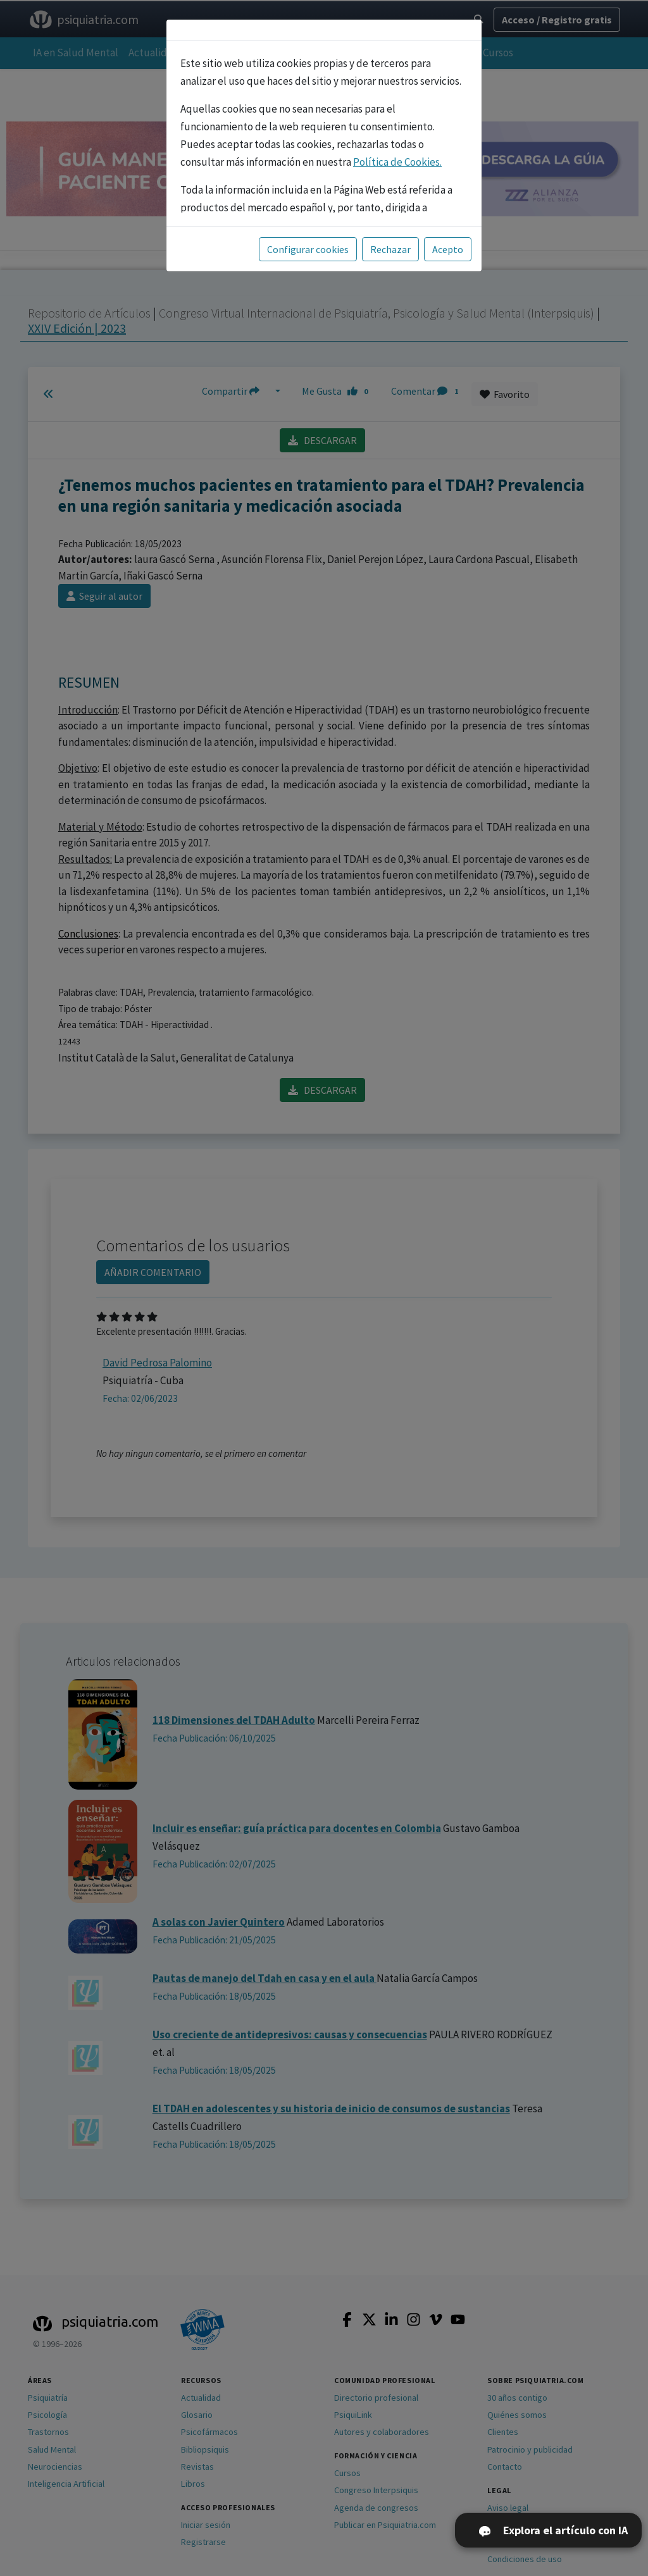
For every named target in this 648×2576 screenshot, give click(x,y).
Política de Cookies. (397, 162)
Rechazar (390, 249)
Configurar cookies (308, 249)
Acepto (447, 249)
